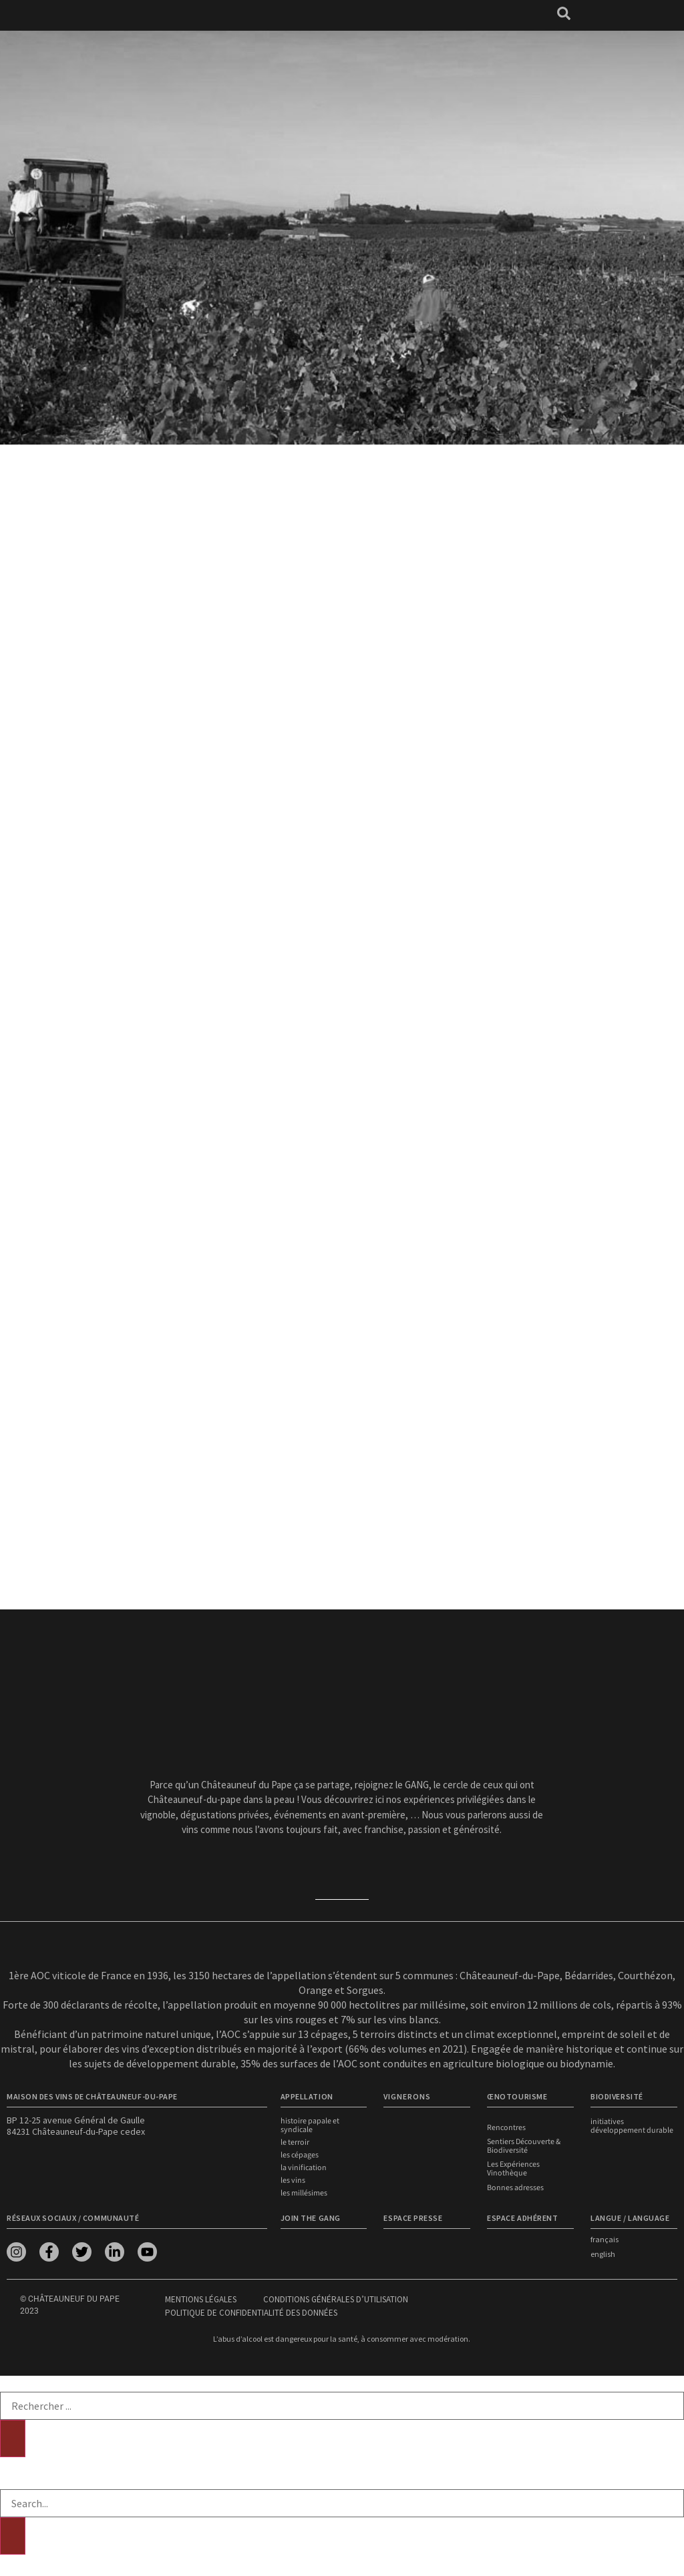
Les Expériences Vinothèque (513, 2169)
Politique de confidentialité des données (251, 2312)
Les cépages (300, 2155)
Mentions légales (200, 2299)
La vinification (304, 2167)
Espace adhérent (522, 2218)
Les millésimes (304, 2193)
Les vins (293, 2180)
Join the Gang (311, 2218)
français (604, 2239)
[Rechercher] (12, 2438)
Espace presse (412, 2218)
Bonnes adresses (515, 2187)
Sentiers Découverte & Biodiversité (523, 2146)
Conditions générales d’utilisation (335, 2299)
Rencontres (506, 2127)
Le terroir (295, 2142)
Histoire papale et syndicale (310, 2125)
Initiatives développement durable (631, 2126)
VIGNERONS (407, 2096)
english (602, 2254)
